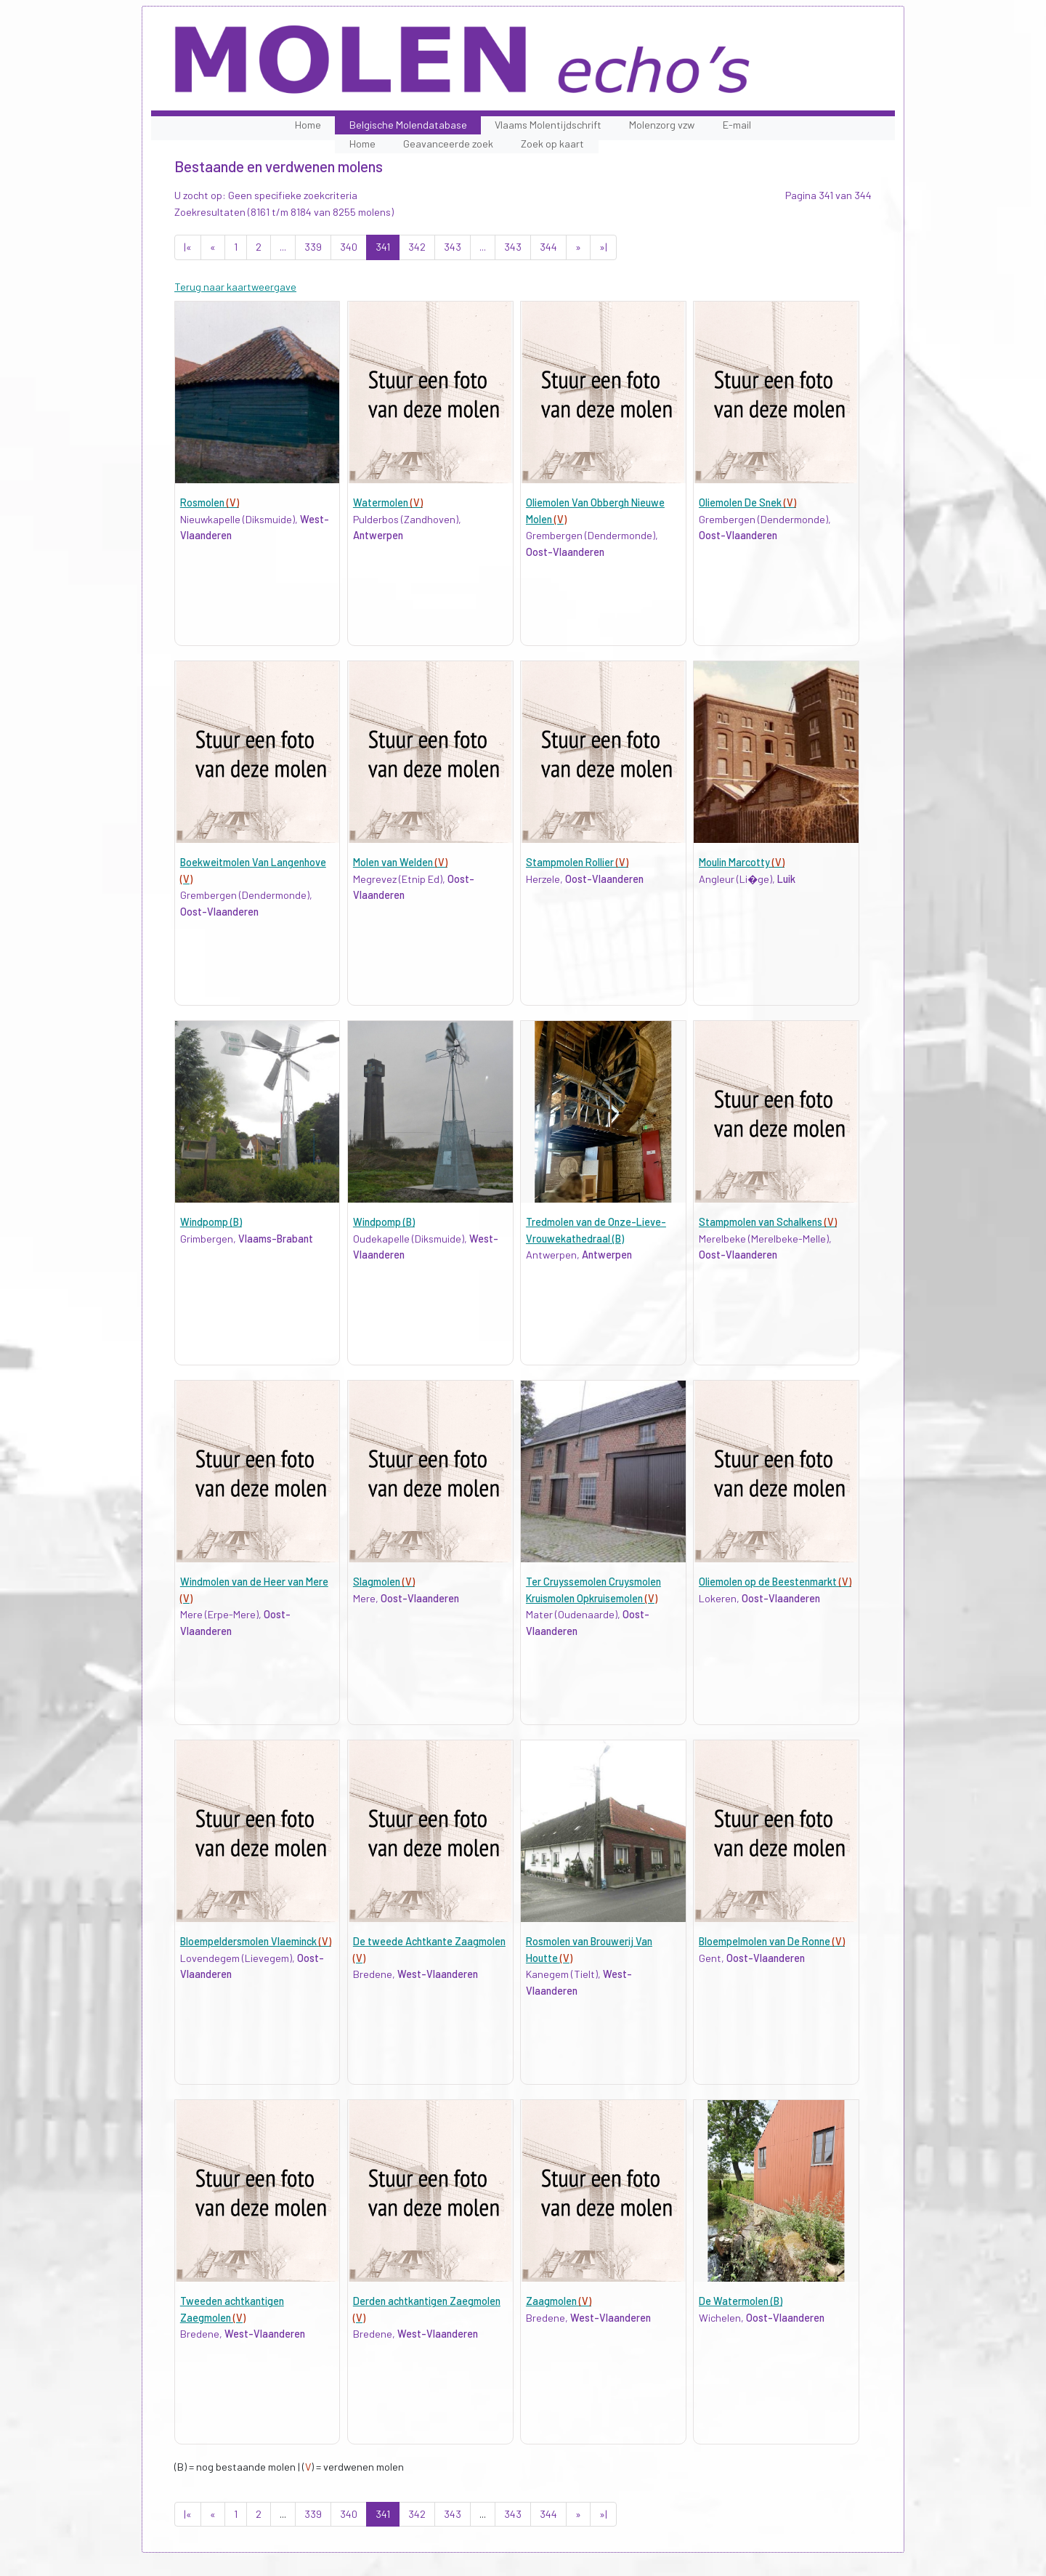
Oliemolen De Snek (747, 502)
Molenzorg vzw (661, 124)
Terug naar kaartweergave (235, 286)
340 (348, 247)
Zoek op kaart (552, 143)
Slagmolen (384, 1581)
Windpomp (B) (211, 1222)
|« (188, 247)
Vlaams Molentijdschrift (548, 124)
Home (308, 124)
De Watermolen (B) (740, 2301)
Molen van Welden (400, 862)
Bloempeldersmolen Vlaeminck (255, 1941)
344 (548, 247)
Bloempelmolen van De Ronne (772, 1941)
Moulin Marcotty (741, 862)
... (283, 247)
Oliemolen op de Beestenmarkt (775, 1581)
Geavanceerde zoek (448, 143)
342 (417, 247)
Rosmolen (209, 502)
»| (603, 247)
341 (383, 247)
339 (313, 247)
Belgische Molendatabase (408, 124)
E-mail (737, 124)
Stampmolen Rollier (577, 862)
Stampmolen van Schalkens (768, 1222)
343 (452, 247)
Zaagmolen (558, 2301)
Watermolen (388, 502)
